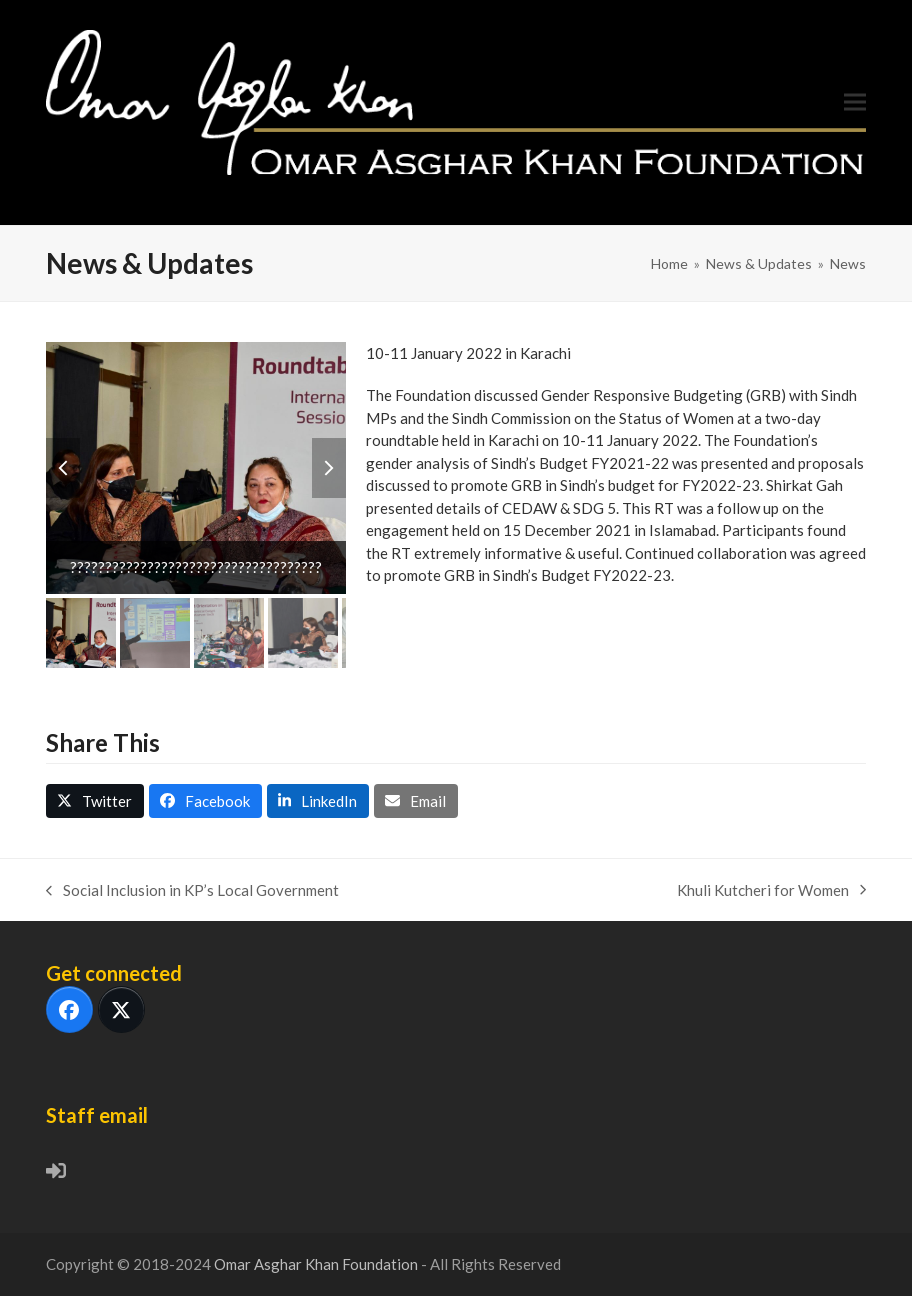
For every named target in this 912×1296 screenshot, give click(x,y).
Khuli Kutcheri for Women (771, 891)
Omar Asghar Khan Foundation (317, 1264)
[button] (855, 102)
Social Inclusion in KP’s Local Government (192, 891)
